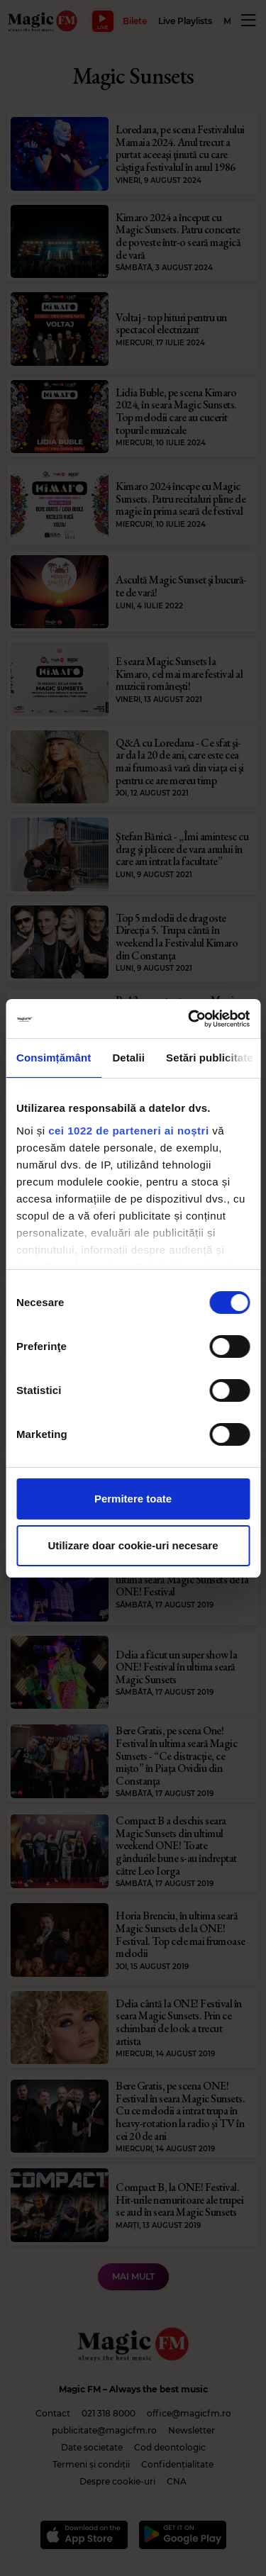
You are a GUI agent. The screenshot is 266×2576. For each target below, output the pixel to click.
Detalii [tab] (128, 1058)
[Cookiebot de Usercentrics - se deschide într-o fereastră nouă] (189, 1019)
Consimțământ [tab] (53, 1058)
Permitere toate (133, 1499)
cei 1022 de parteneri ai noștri (128, 1131)
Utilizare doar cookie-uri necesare (133, 1545)
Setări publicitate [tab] (209, 1058)
